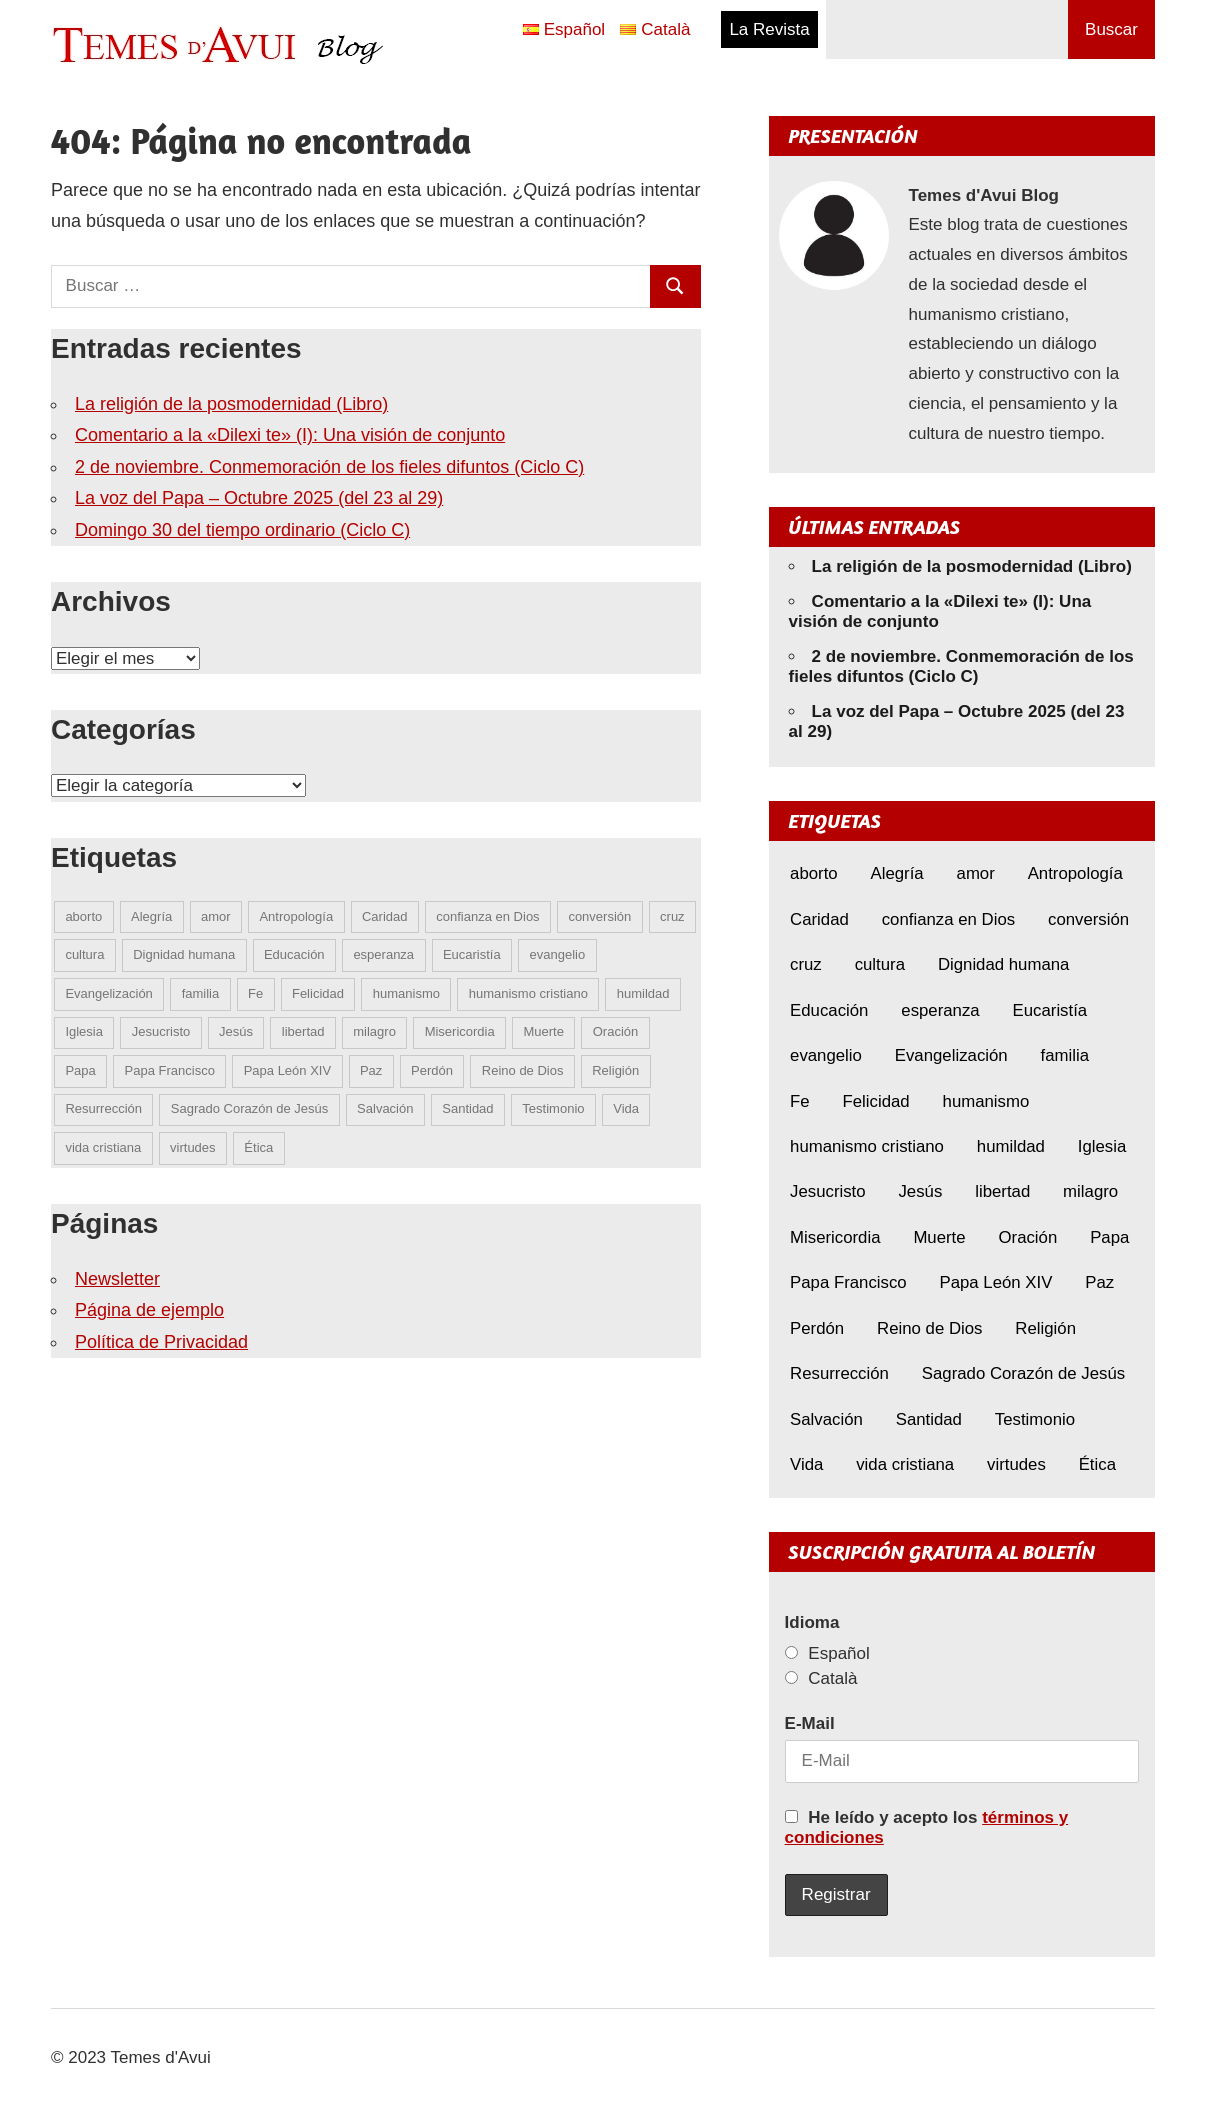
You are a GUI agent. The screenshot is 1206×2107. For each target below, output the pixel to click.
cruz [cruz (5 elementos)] (672, 916)
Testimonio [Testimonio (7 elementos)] (553, 1108)
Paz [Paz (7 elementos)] (371, 1070)
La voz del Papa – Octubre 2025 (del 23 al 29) (259, 498)
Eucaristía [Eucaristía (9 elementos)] (472, 954)
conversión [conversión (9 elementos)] (599, 916)
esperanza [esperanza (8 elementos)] (383, 954)
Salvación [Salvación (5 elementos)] (385, 1108)
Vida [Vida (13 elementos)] (626, 1108)
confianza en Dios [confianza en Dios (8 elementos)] (487, 916)
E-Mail (810, 1723)
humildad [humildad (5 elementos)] (643, 993)
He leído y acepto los (927, 1827)
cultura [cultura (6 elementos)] (84, 954)
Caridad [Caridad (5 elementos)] (385, 916)
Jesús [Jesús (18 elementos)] (236, 1031)
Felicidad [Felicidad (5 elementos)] (318, 993)
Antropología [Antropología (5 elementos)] (296, 916)
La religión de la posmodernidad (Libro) (231, 404)
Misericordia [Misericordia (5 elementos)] (460, 1031)
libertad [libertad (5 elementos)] (303, 1031)
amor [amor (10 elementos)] (216, 916)
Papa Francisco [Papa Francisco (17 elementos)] (170, 1070)
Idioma (812, 1622)
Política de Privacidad (161, 1342)
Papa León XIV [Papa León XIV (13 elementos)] (287, 1070)
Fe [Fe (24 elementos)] (255, 993)
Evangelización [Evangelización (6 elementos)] (108, 993)
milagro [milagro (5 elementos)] (374, 1031)
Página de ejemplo (149, 1310)
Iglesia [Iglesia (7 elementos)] (84, 1031)
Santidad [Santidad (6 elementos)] (467, 1108)
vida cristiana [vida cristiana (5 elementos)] (103, 1147)
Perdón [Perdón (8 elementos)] (432, 1070)
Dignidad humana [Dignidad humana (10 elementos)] (184, 954)
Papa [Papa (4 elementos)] (80, 1070)
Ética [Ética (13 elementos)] (258, 1147)
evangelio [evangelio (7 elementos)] (557, 954)
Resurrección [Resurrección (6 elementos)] (103, 1108)
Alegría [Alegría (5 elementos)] (151, 916)
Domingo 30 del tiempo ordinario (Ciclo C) (242, 530)
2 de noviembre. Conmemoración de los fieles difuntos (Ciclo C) (329, 467)
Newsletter (117, 1279)
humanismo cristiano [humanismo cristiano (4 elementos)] (528, 993)
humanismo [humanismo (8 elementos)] (406, 993)
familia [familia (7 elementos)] (201, 993)
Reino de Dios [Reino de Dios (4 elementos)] (523, 1070)
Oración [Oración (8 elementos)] (616, 1031)
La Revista (769, 29)
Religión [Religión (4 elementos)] (615, 1070)
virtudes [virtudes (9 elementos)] (193, 1147)
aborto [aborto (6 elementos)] (83, 916)
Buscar (1111, 29)
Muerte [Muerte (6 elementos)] (544, 1031)
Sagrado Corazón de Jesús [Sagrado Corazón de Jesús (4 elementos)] (250, 1108)
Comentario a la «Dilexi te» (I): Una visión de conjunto (290, 435)
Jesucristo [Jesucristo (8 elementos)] (161, 1031)
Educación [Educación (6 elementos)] (294, 954)
